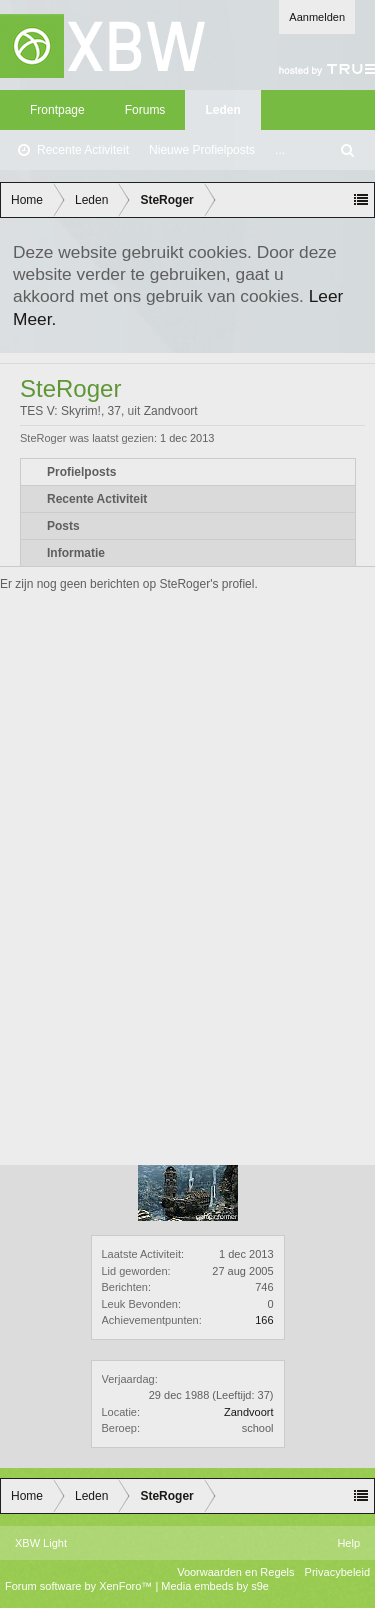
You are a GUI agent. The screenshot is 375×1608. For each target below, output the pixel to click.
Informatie (76, 553)
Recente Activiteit (83, 150)
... (280, 150)
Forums (145, 110)
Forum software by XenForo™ (80, 1586)
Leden (222, 110)
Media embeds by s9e (215, 1586)
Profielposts (81, 472)
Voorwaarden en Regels (235, 1572)
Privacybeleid (337, 1572)
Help (348, 1543)
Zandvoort (249, 1412)
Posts (63, 526)
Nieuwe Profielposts (202, 150)
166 (264, 1320)
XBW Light (41, 1543)
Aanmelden (317, 17)
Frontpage (57, 110)
